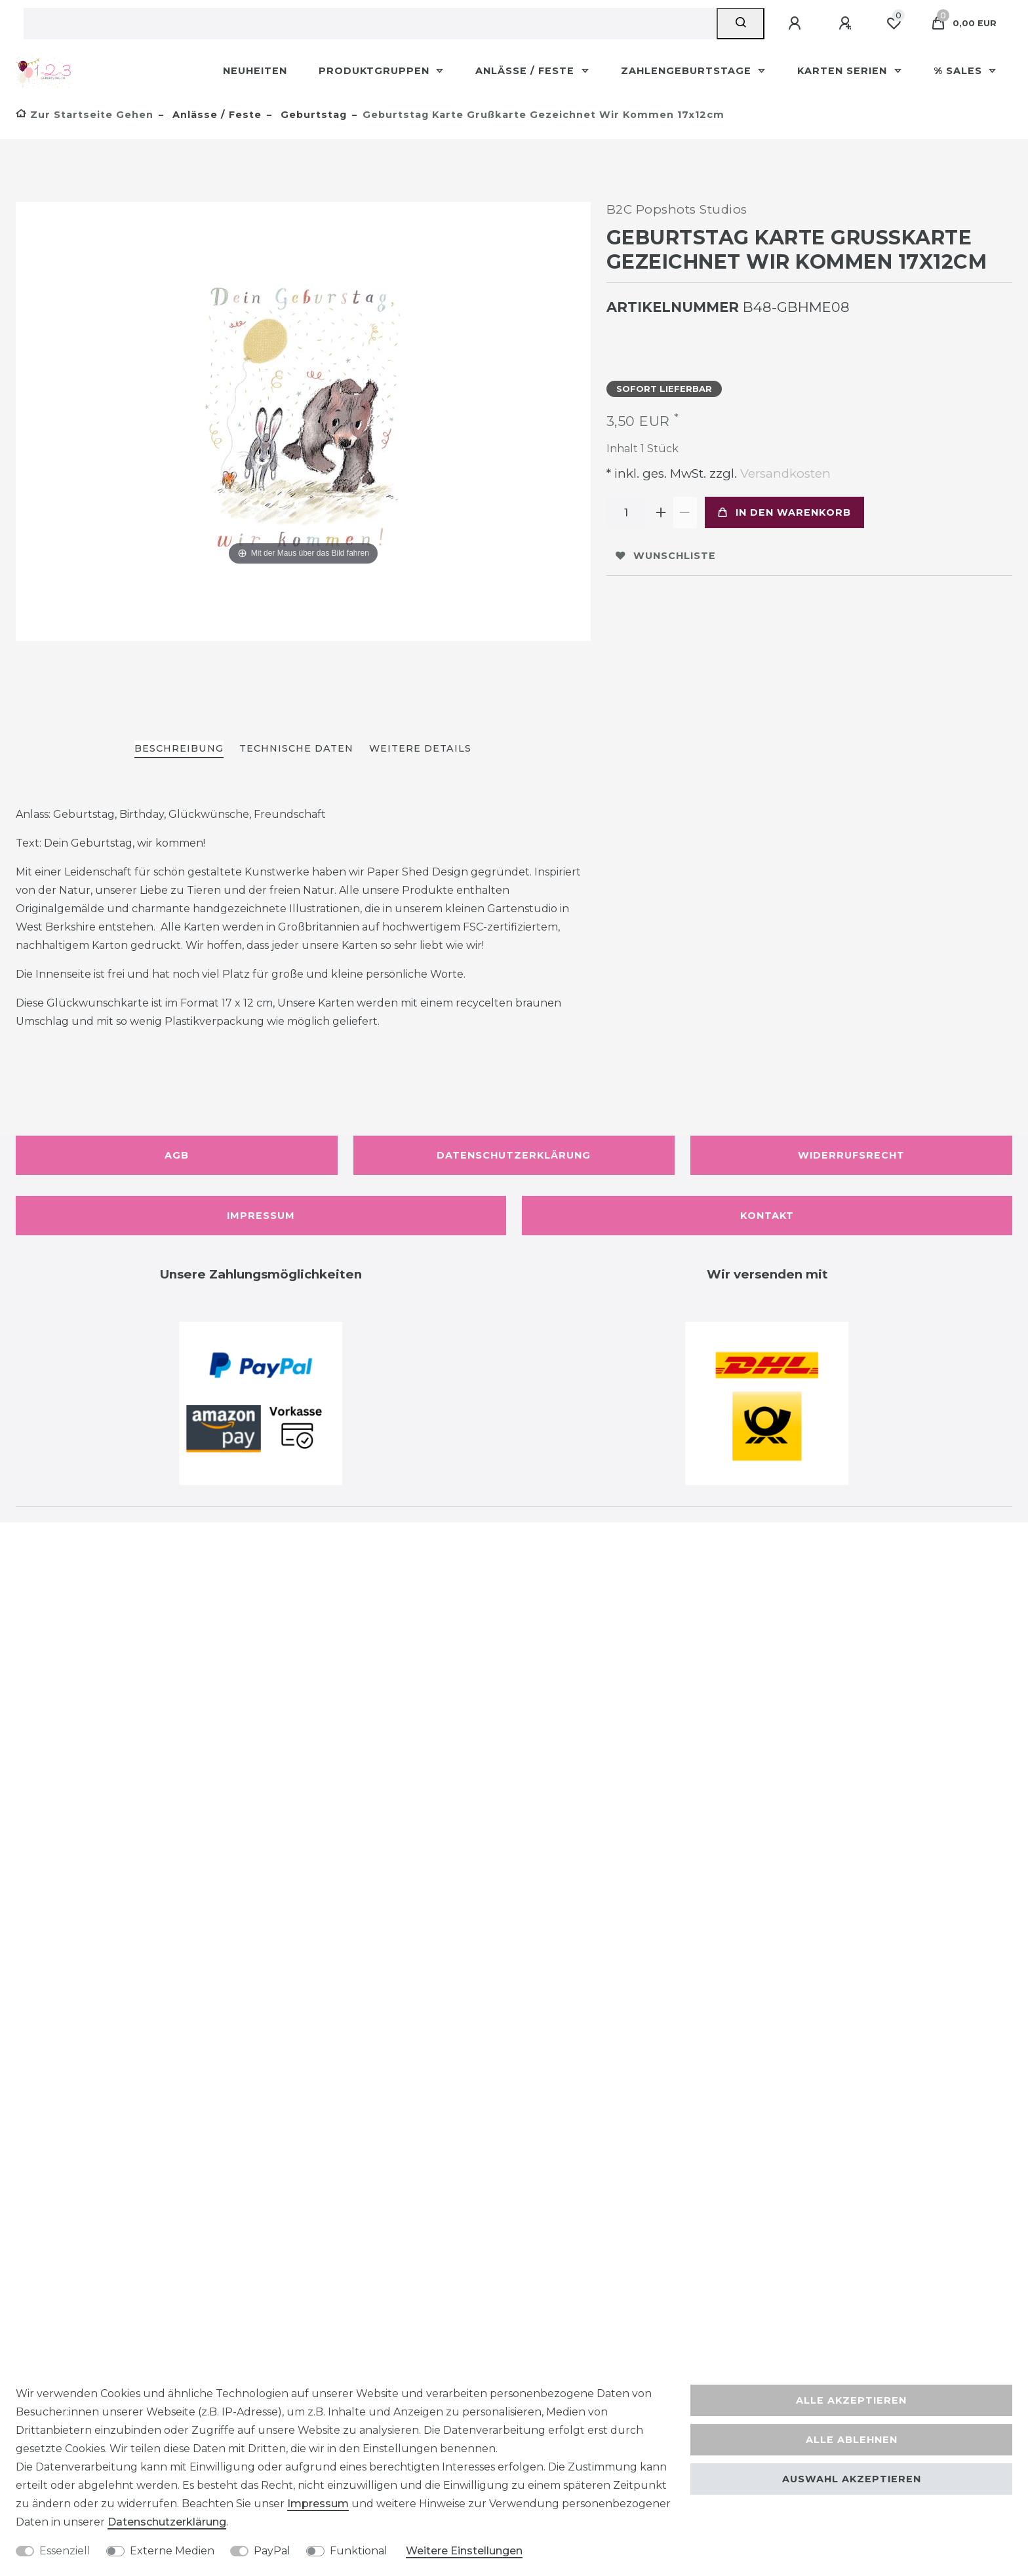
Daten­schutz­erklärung (167, 2522)
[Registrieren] (847, 24)
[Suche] (740, 23)
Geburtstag (312, 115)
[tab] (179, 749)
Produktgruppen (376, 71)
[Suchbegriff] (370, 23)
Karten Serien (843, 71)
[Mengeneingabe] (626, 512)
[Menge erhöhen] (661, 512)
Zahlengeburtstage (688, 71)
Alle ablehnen (852, 2440)
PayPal (272, 2551)
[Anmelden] (796, 24)
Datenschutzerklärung (514, 1155)
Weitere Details (420, 748)
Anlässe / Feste (526, 71)
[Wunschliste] (893, 23)
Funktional (358, 2551)
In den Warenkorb (784, 512)
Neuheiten (255, 71)
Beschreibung (179, 748)
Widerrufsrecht (851, 1155)
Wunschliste (666, 556)
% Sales (959, 71)
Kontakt (767, 1215)
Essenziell (64, 2551)
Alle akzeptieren (851, 2400)
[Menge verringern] (685, 512)
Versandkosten (784, 473)
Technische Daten (296, 748)
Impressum (261, 1215)
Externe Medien (172, 2551)
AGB (177, 1155)
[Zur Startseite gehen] (84, 115)
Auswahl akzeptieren (851, 2479)
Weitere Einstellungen (464, 2551)
